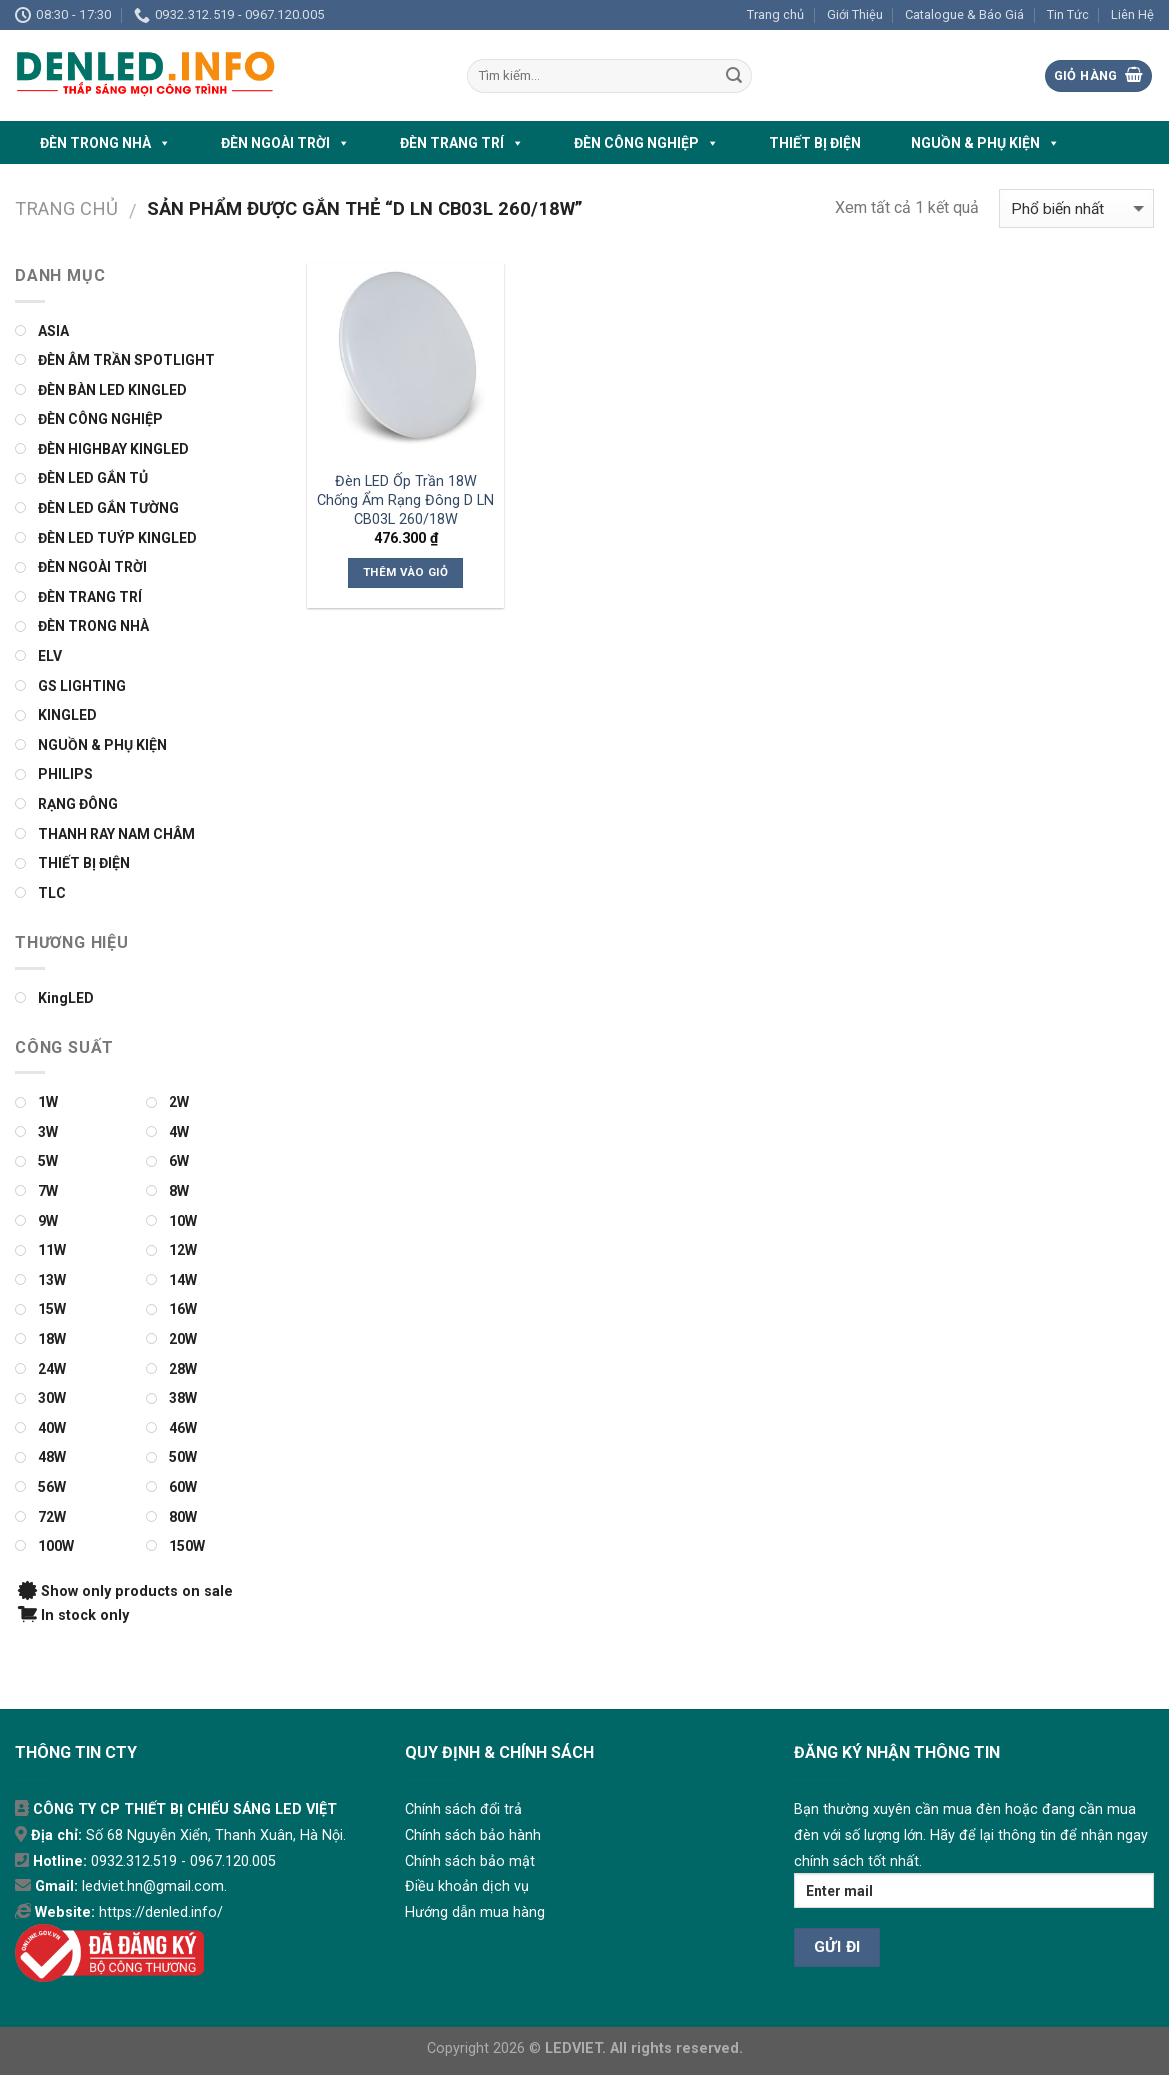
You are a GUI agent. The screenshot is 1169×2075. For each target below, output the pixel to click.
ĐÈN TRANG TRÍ (462, 143)
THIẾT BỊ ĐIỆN (815, 143)
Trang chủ (775, 14)
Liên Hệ (1132, 14)
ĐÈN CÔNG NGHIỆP (646, 143)
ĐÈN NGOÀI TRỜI (285, 143)
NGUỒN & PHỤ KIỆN (985, 143)
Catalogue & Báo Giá (964, 14)
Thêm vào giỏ (405, 572)
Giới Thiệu (855, 14)
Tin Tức (1068, 14)
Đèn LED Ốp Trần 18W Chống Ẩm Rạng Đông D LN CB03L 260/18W (405, 500)
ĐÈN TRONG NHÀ (105, 143)
